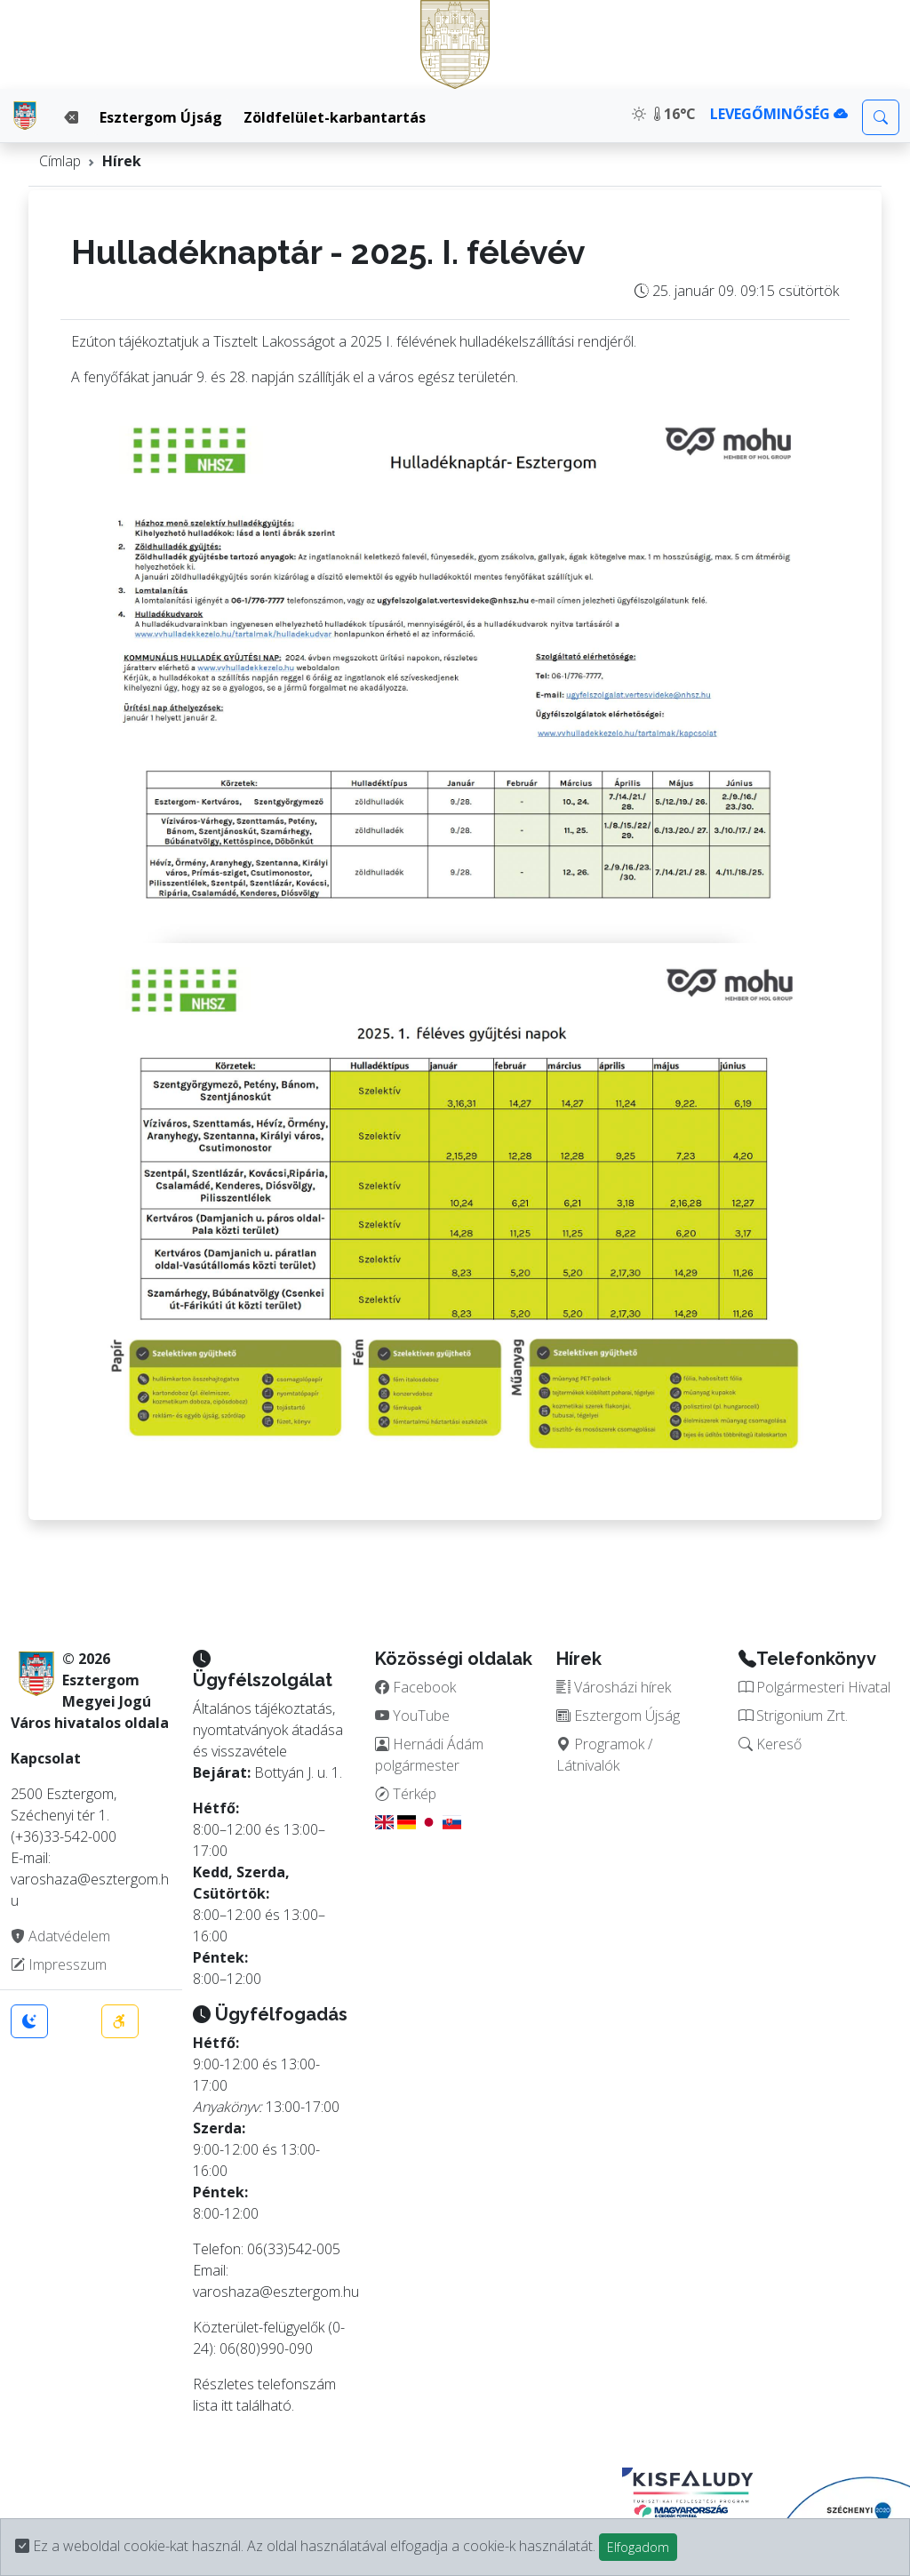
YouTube (412, 1715)
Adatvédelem (60, 1936)
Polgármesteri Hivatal (814, 1687)
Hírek (121, 161)
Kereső (770, 1744)
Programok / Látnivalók (604, 1754)
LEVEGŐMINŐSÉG (779, 114)
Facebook (415, 1687)
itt (227, 2405)
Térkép (405, 1794)
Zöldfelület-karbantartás (334, 117)
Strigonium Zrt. (793, 1715)
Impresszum (59, 1964)
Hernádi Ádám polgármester (429, 1754)
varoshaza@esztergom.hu (276, 2291)
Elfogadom (638, 2547)
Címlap (60, 161)
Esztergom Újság (161, 117)
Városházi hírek (613, 1687)
